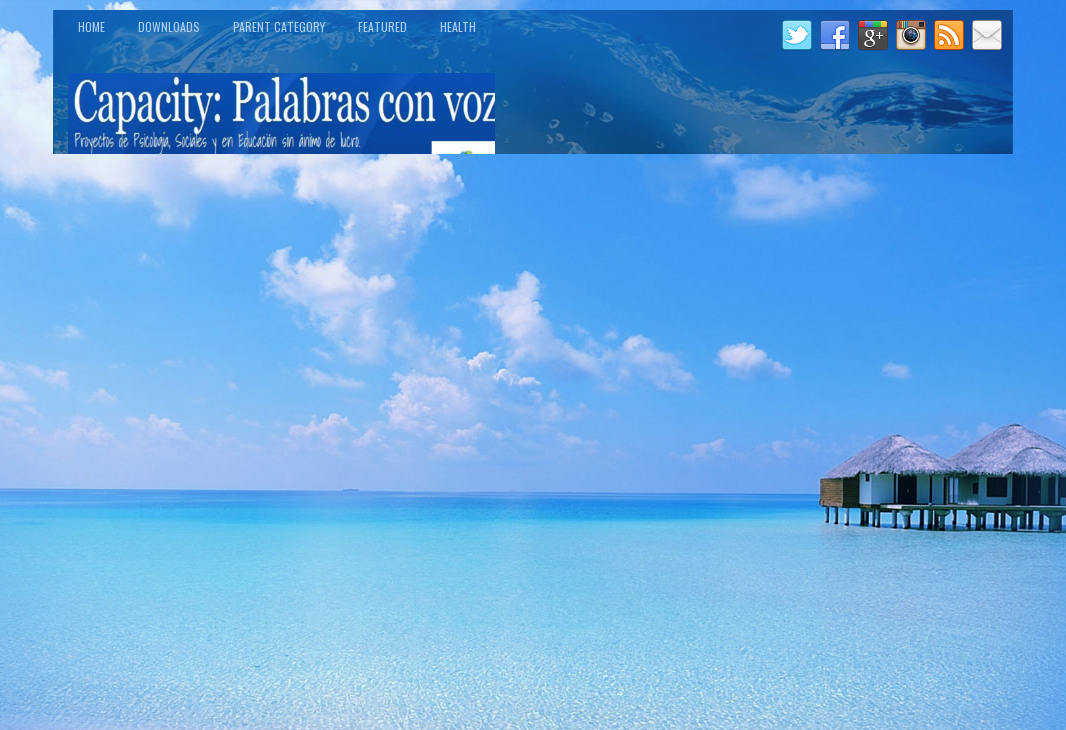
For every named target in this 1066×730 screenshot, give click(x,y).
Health (458, 26)
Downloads (169, 26)
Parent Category (279, 26)
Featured (382, 26)
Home (91, 26)
